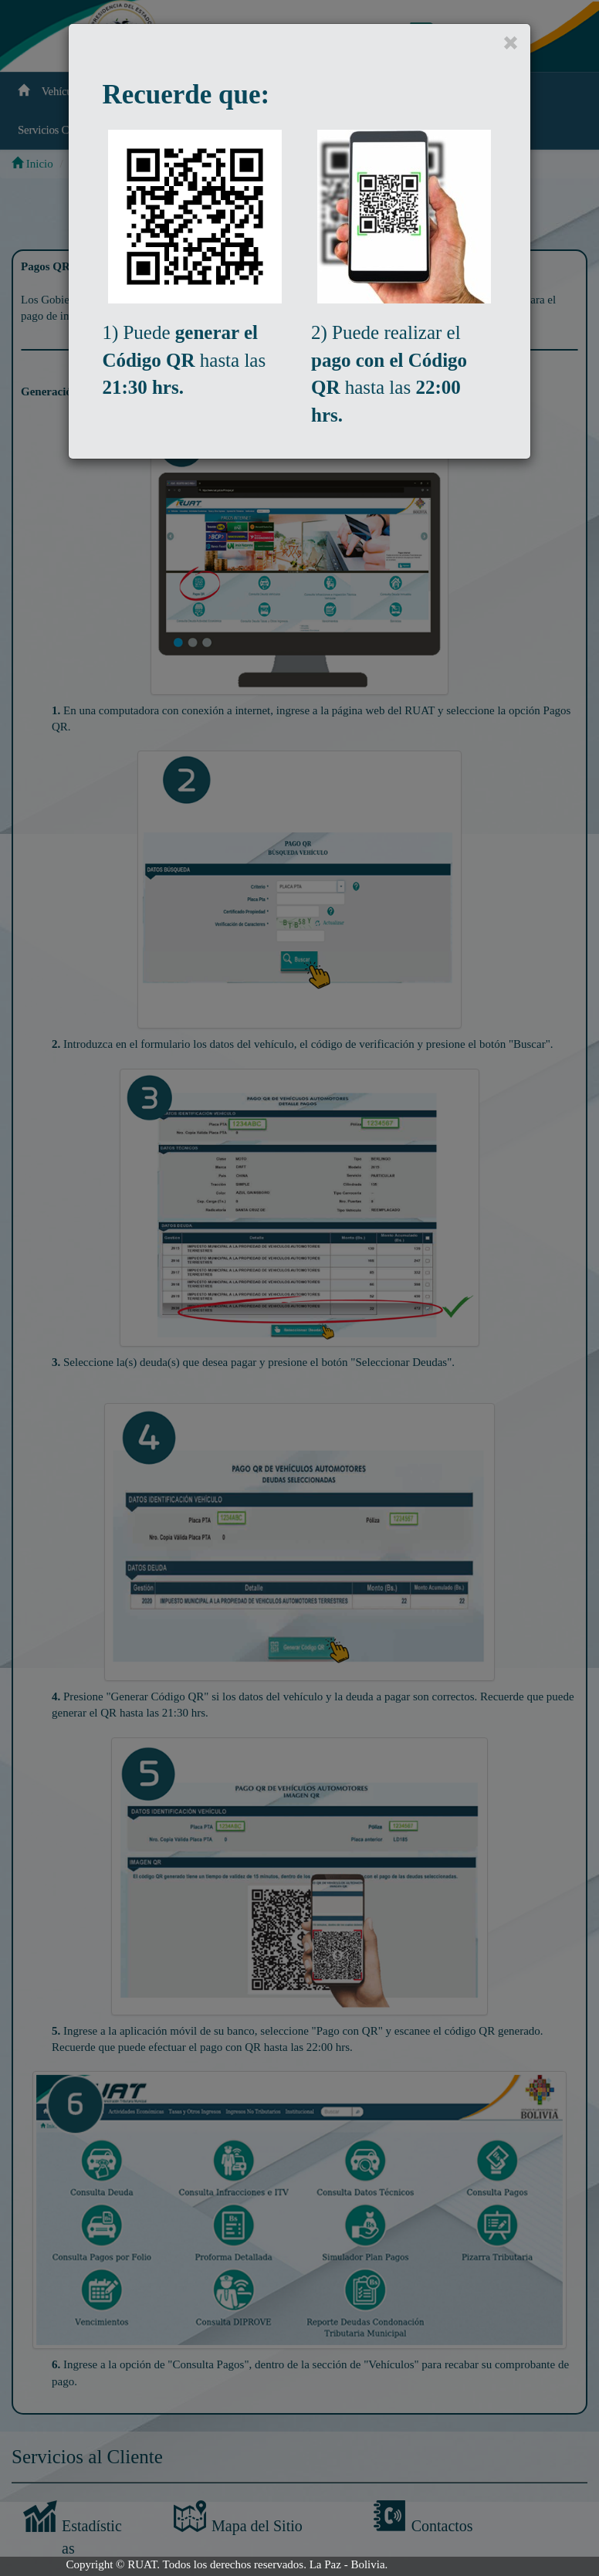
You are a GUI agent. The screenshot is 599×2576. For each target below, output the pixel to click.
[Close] (511, 43)
